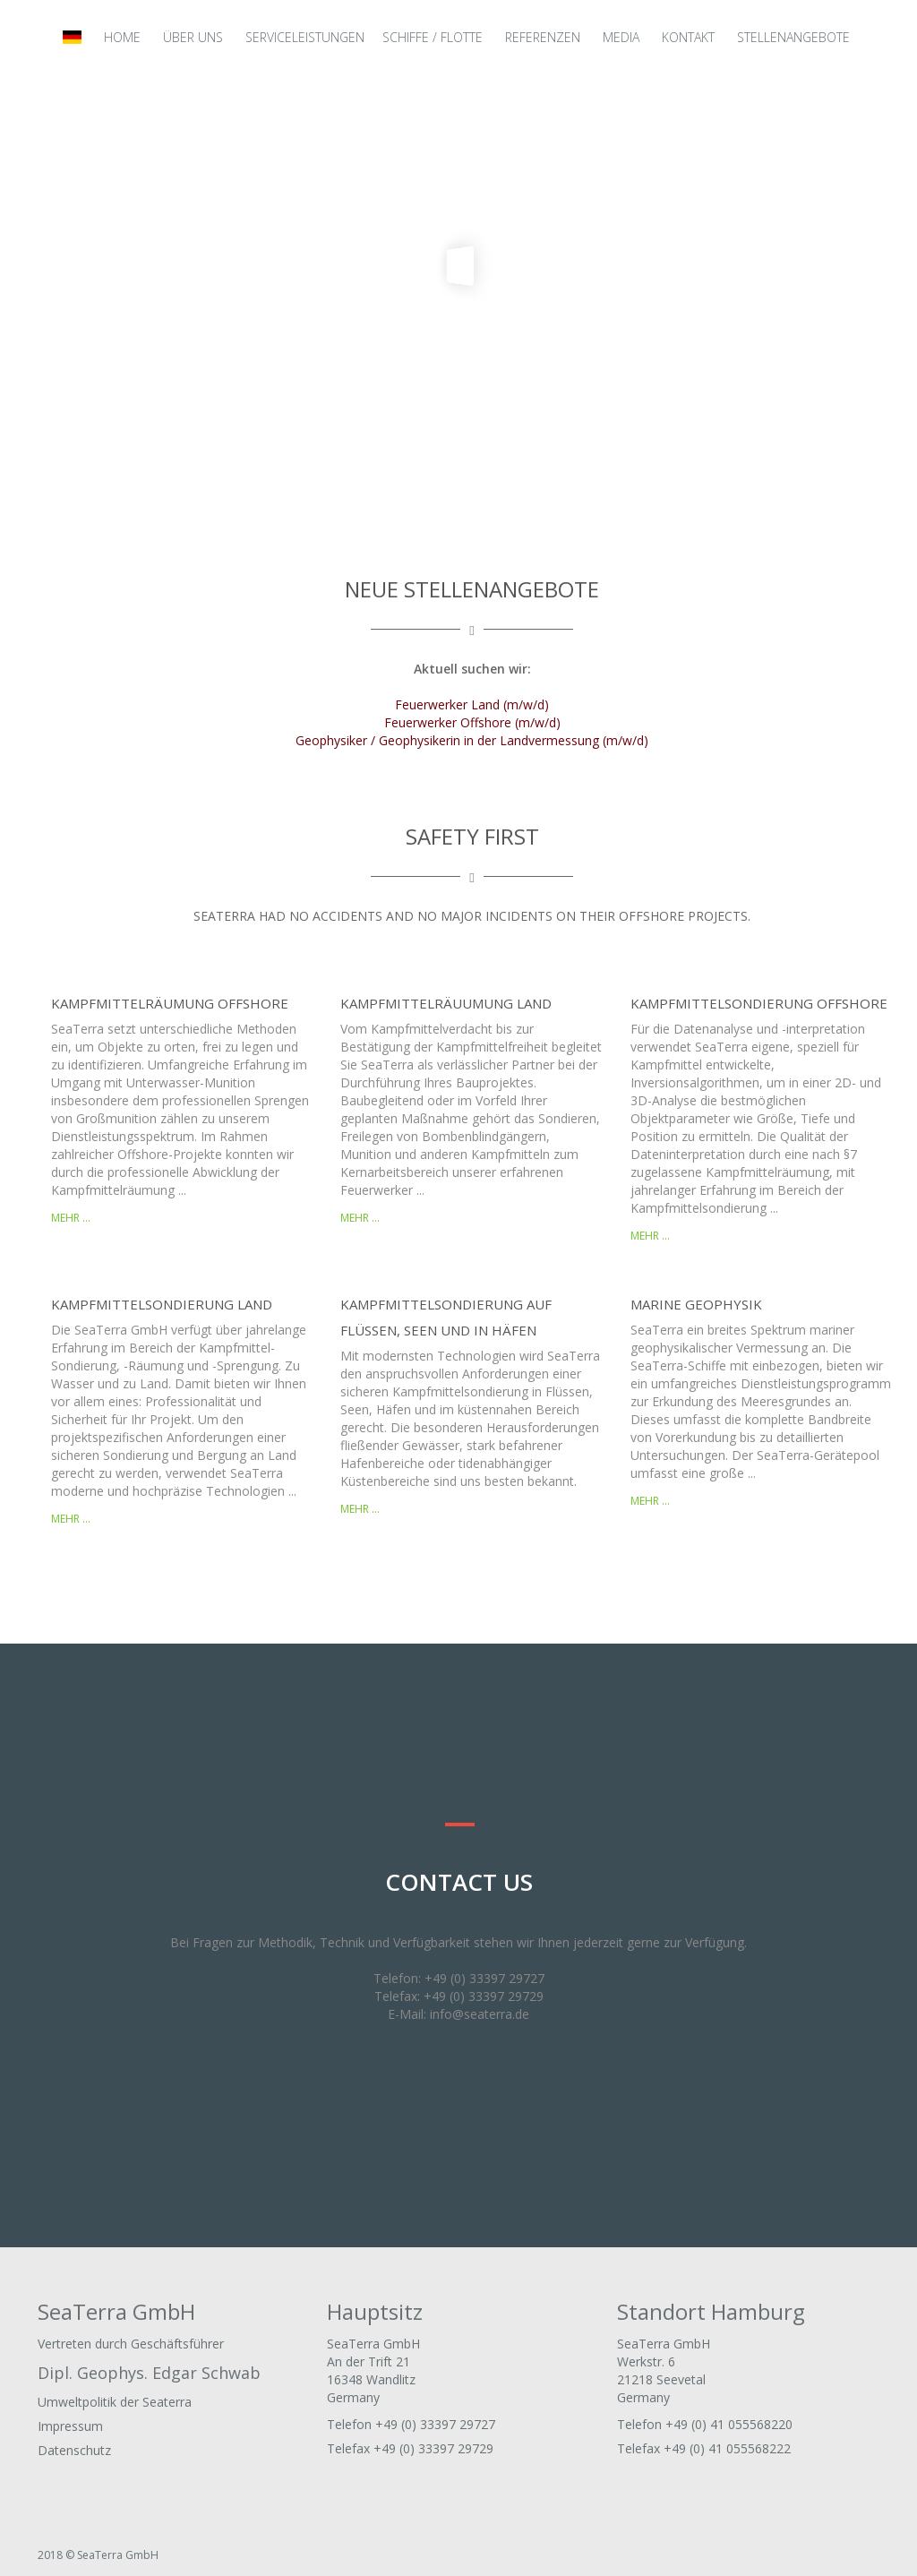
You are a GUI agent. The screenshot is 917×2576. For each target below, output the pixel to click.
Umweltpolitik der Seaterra (115, 2401)
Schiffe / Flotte (432, 37)
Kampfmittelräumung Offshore (169, 1003)
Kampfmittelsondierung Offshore (758, 1003)
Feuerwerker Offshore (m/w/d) (472, 722)
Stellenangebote (793, 37)
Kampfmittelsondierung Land (161, 1304)
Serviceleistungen (304, 37)
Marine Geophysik (696, 1304)
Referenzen (542, 37)
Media (621, 37)
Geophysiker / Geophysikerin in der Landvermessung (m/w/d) (472, 740)
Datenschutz (74, 2450)
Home (122, 37)
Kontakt (688, 37)
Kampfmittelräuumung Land (446, 1003)
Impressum (70, 2425)
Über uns (193, 37)
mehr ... (70, 1217)
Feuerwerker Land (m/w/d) (472, 704)
